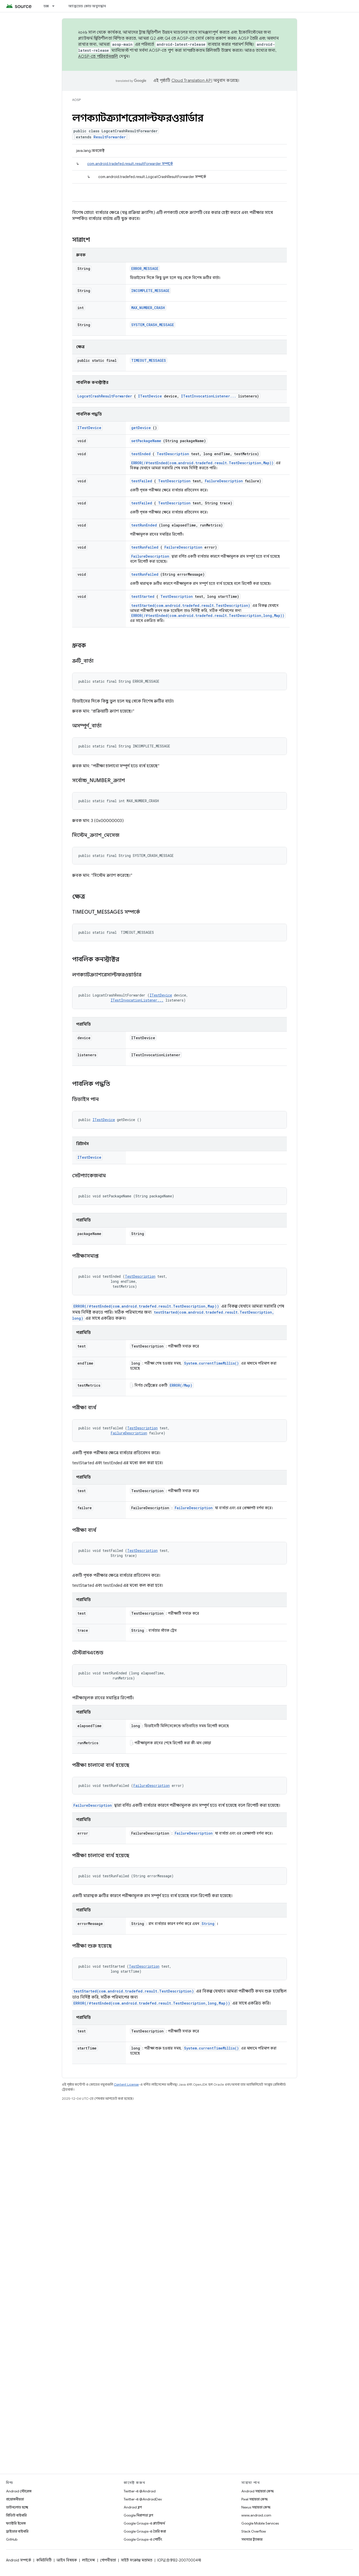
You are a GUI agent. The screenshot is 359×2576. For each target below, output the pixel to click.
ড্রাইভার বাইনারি (17, 2531)
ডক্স (46, 6)
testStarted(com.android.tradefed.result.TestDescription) (190, 605)
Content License (126, 2084)
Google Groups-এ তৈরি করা (145, 2531)
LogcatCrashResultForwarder (104, 396)
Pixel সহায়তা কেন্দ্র (254, 2499)
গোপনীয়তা (108, 2560)
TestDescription (173, 453)
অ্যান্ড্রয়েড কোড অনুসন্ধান (87, 6)
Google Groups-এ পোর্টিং (143, 2539)
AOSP (76, 100)
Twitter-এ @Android (140, 2491)
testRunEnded (144, 525)
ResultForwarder (110, 137)
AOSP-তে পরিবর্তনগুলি (98, 56)
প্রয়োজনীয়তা (15, 2499)
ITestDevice (150, 396)
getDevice (141, 427)
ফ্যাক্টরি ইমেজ (16, 2523)
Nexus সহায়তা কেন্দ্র (256, 2507)
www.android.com (256, 2515)
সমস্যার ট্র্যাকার (251, 2539)
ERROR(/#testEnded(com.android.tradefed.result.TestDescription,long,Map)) (207, 615)
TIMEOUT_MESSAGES (148, 360)
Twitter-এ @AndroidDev (143, 2499)
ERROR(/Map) (181, 1385)
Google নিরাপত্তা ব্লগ (138, 2515)
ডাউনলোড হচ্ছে (17, 2507)
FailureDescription (224, 481)
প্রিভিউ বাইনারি (16, 2515)
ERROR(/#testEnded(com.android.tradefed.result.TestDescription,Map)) (202, 462)
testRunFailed (144, 547)
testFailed (141, 481)
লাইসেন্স (88, 2560)
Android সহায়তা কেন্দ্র (257, 2491)
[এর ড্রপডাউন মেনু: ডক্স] (55, 6)
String (208, 1923)
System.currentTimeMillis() (211, 1363)
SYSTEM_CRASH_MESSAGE (152, 324)
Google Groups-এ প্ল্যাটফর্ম (144, 2523)
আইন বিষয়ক (67, 2560)
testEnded (141, 453)
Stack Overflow (253, 2531)
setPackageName (146, 440)
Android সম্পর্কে (18, 2560)
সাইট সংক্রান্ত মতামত (136, 2560)
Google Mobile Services (260, 2523)
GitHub (11, 2539)
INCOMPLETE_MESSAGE (150, 290)
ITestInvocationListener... (208, 396)
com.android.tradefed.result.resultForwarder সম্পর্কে (130, 163)
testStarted (142, 596)
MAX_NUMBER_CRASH (148, 307)
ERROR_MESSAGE (144, 268)
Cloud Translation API (191, 80)
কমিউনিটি (44, 2560)
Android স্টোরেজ (18, 2491)
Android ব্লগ (133, 2507)
